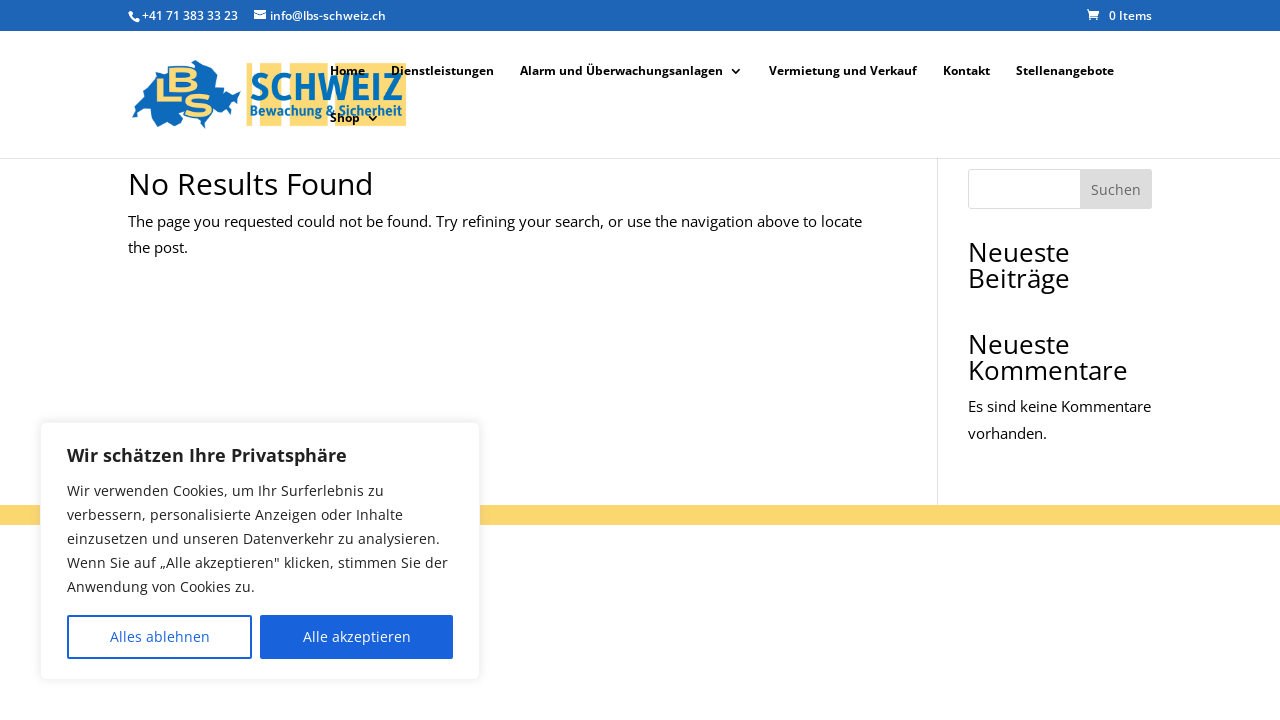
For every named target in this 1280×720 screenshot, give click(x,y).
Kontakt (966, 71)
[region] (260, 551)
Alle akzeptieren (357, 636)
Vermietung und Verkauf (843, 71)
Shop (345, 118)
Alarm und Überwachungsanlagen (621, 71)
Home (347, 71)
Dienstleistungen (442, 71)
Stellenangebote (1065, 71)
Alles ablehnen (160, 636)
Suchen (1116, 189)
